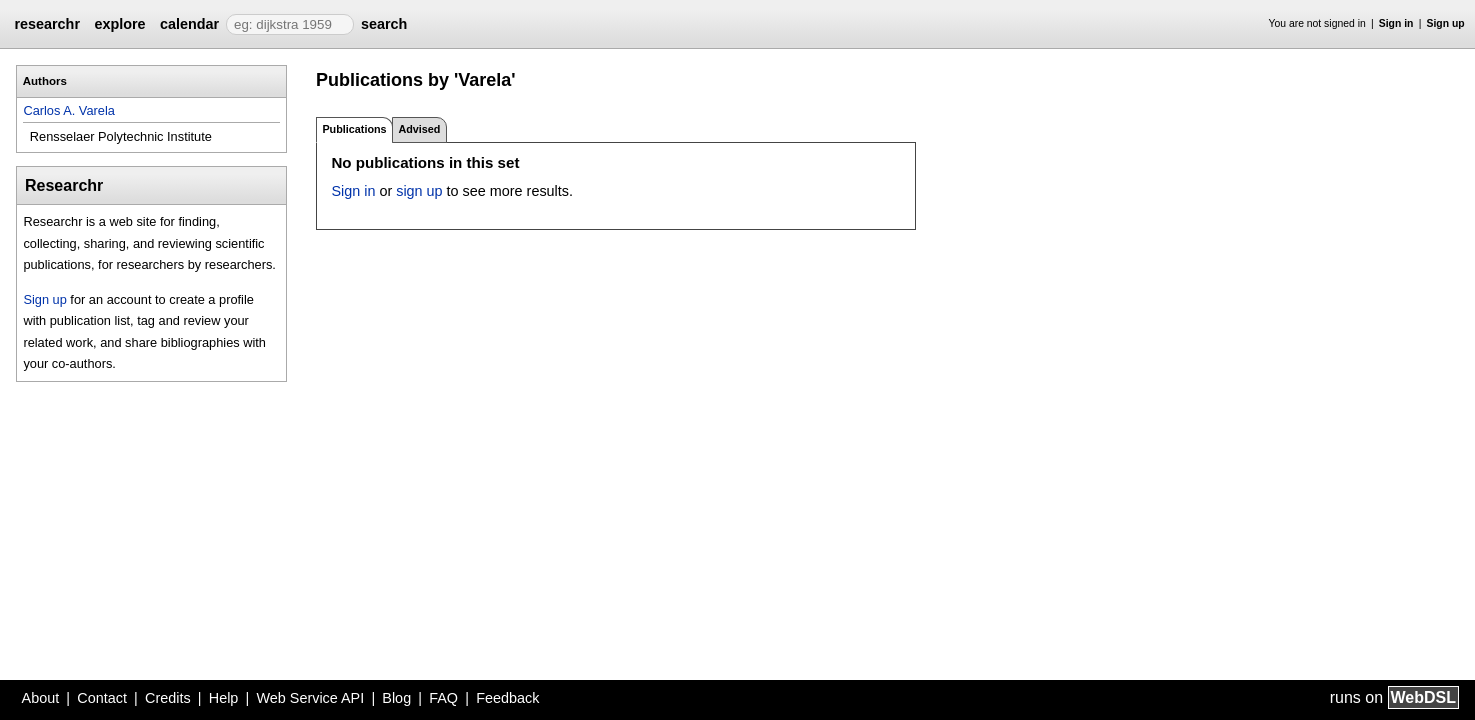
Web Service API (310, 698)
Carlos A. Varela (69, 110)
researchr (47, 24)
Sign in (1396, 23)
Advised (419, 129)
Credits (168, 698)
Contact (102, 698)
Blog (396, 698)
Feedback (507, 698)
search (384, 24)
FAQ (443, 698)
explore (119, 24)
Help (224, 698)
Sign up (1446, 23)
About (41, 698)
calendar (189, 24)
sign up (419, 191)
